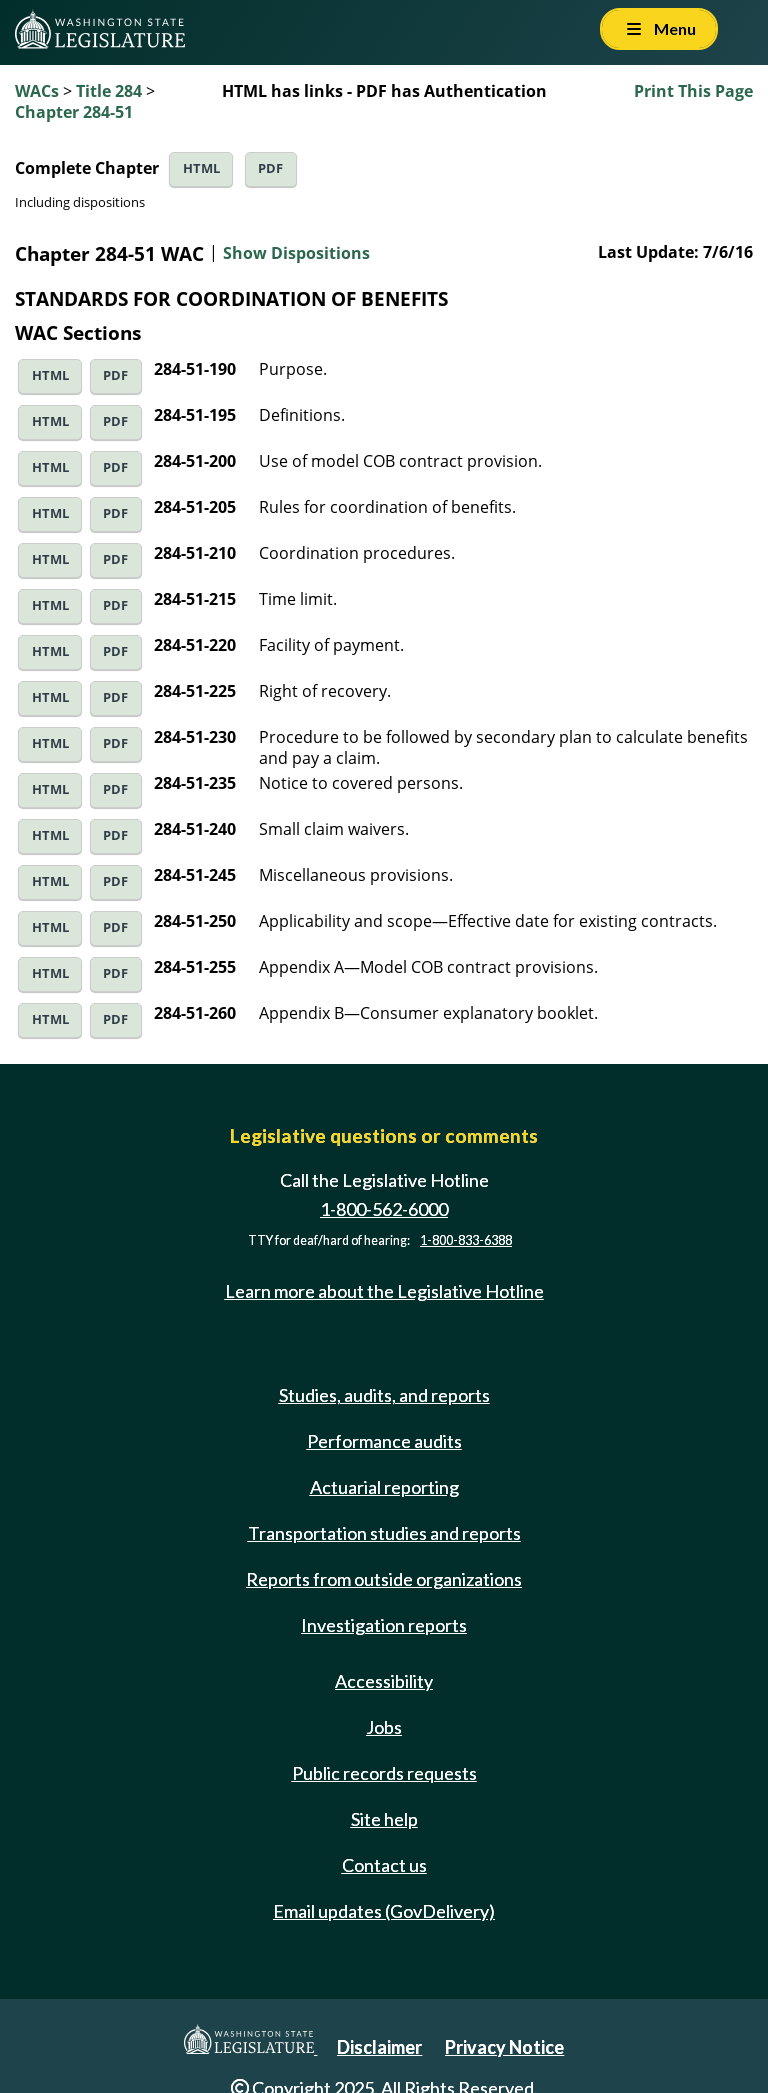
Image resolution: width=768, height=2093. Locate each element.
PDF (270, 168)
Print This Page (693, 91)
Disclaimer (379, 2047)
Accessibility (384, 1681)
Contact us (384, 1865)
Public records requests (384, 1773)
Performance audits (384, 1441)
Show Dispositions (296, 253)
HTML (201, 168)
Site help (384, 1819)
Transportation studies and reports (384, 1533)
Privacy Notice (504, 2047)
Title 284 (109, 91)
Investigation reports (384, 1625)
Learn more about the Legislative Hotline (384, 1291)
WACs (37, 91)
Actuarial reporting (384, 1487)
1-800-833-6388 (466, 1240)
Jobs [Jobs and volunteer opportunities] (384, 1727)
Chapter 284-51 (74, 112)
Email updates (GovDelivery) (384, 1911)
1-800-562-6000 (384, 1209)
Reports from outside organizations (384, 1579)
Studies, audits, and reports (384, 1395)
